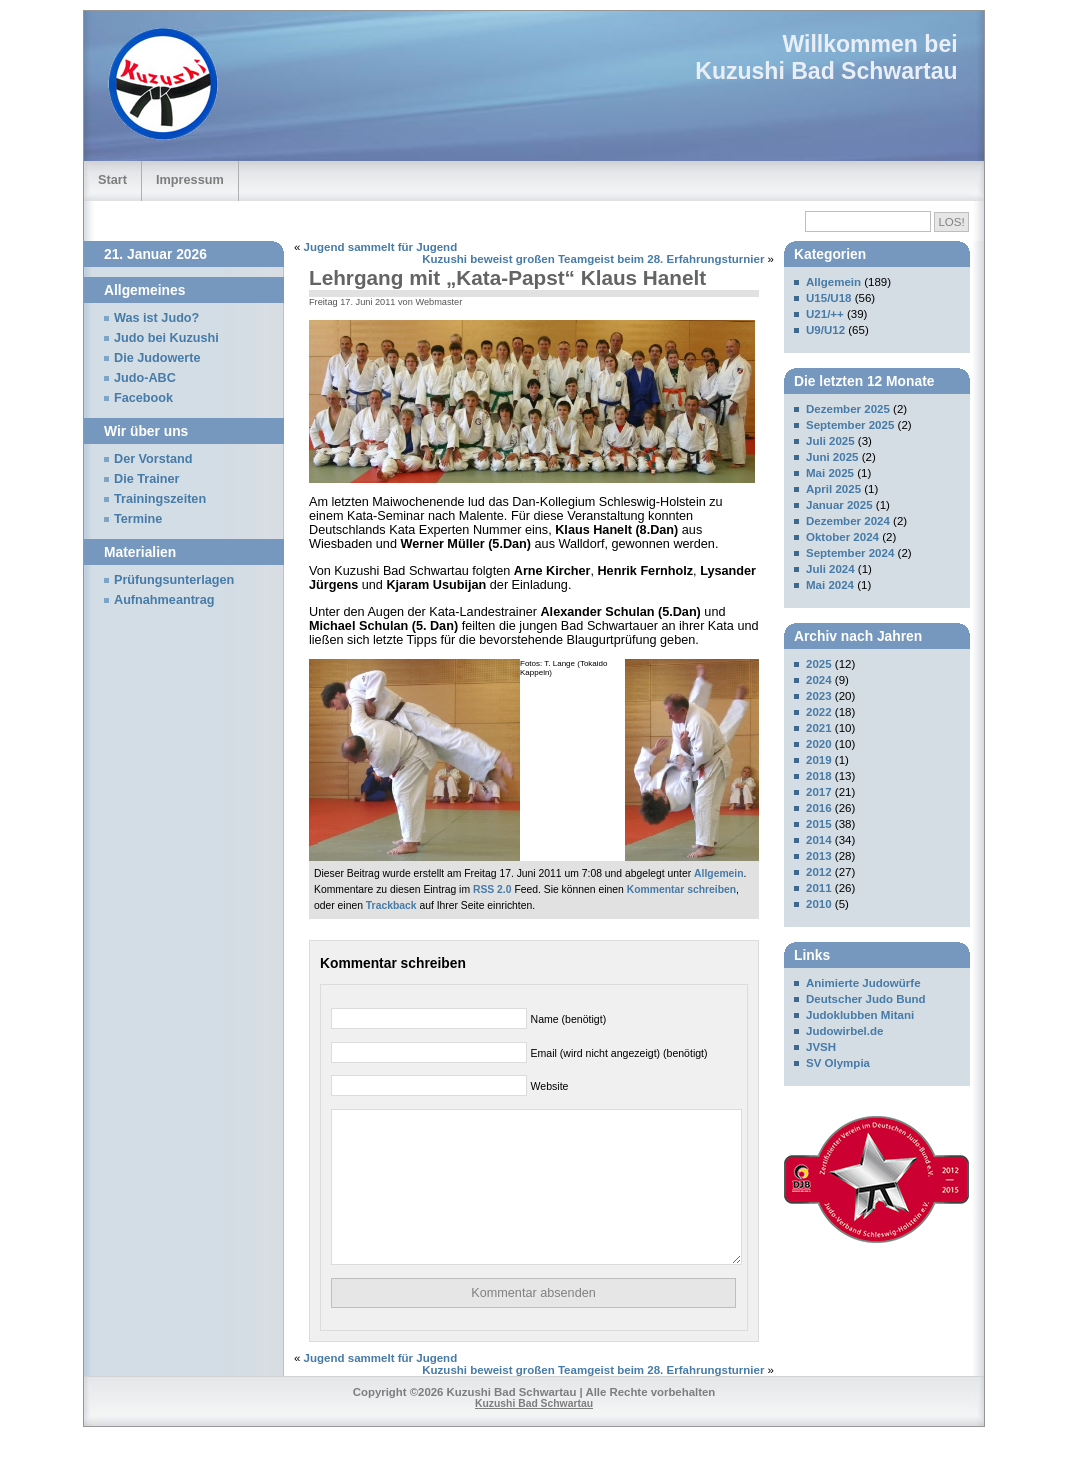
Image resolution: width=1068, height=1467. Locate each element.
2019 (819, 760)
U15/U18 (828, 298)
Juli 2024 (830, 569)
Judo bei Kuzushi (166, 338)
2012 (819, 872)
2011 (819, 888)
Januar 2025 (839, 505)
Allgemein (719, 873)
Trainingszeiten (160, 499)
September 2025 (850, 425)
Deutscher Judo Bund (866, 999)
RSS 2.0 (492, 889)
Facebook (143, 398)
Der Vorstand (153, 459)
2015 (819, 824)
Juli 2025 (830, 441)
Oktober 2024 (842, 537)
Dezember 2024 (848, 521)
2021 (819, 728)
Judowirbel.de (844, 1031)
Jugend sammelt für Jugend (381, 247)
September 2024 (850, 553)
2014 (819, 840)
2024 (819, 680)
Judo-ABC (145, 378)
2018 (819, 776)
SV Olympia (838, 1063)
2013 (819, 856)
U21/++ (825, 314)
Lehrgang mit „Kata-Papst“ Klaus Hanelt (507, 277)
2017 (819, 792)
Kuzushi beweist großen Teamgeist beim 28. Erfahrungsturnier (593, 259)
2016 (819, 808)
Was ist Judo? (156, 318)
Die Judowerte (157, 358)
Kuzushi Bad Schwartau (826, 71)
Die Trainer (146, 479)
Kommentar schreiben (681, 889)
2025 (819, 664)
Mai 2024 (830, 585)
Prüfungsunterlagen (174, 580)
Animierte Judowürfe (863, 983)
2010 (819, 904)
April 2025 (833, 489)
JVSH (821, 1047)
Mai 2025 (830, 473)
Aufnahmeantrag (164, 600)
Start (112, 179)
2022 (819, 712)
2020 (819, 744)
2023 (819, 696)
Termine (138, 519)
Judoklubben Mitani (860, 1015)
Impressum (190, 179)
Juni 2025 (832, 457)
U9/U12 (825, 330)
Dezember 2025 (848, 409)
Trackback (391, 905)
